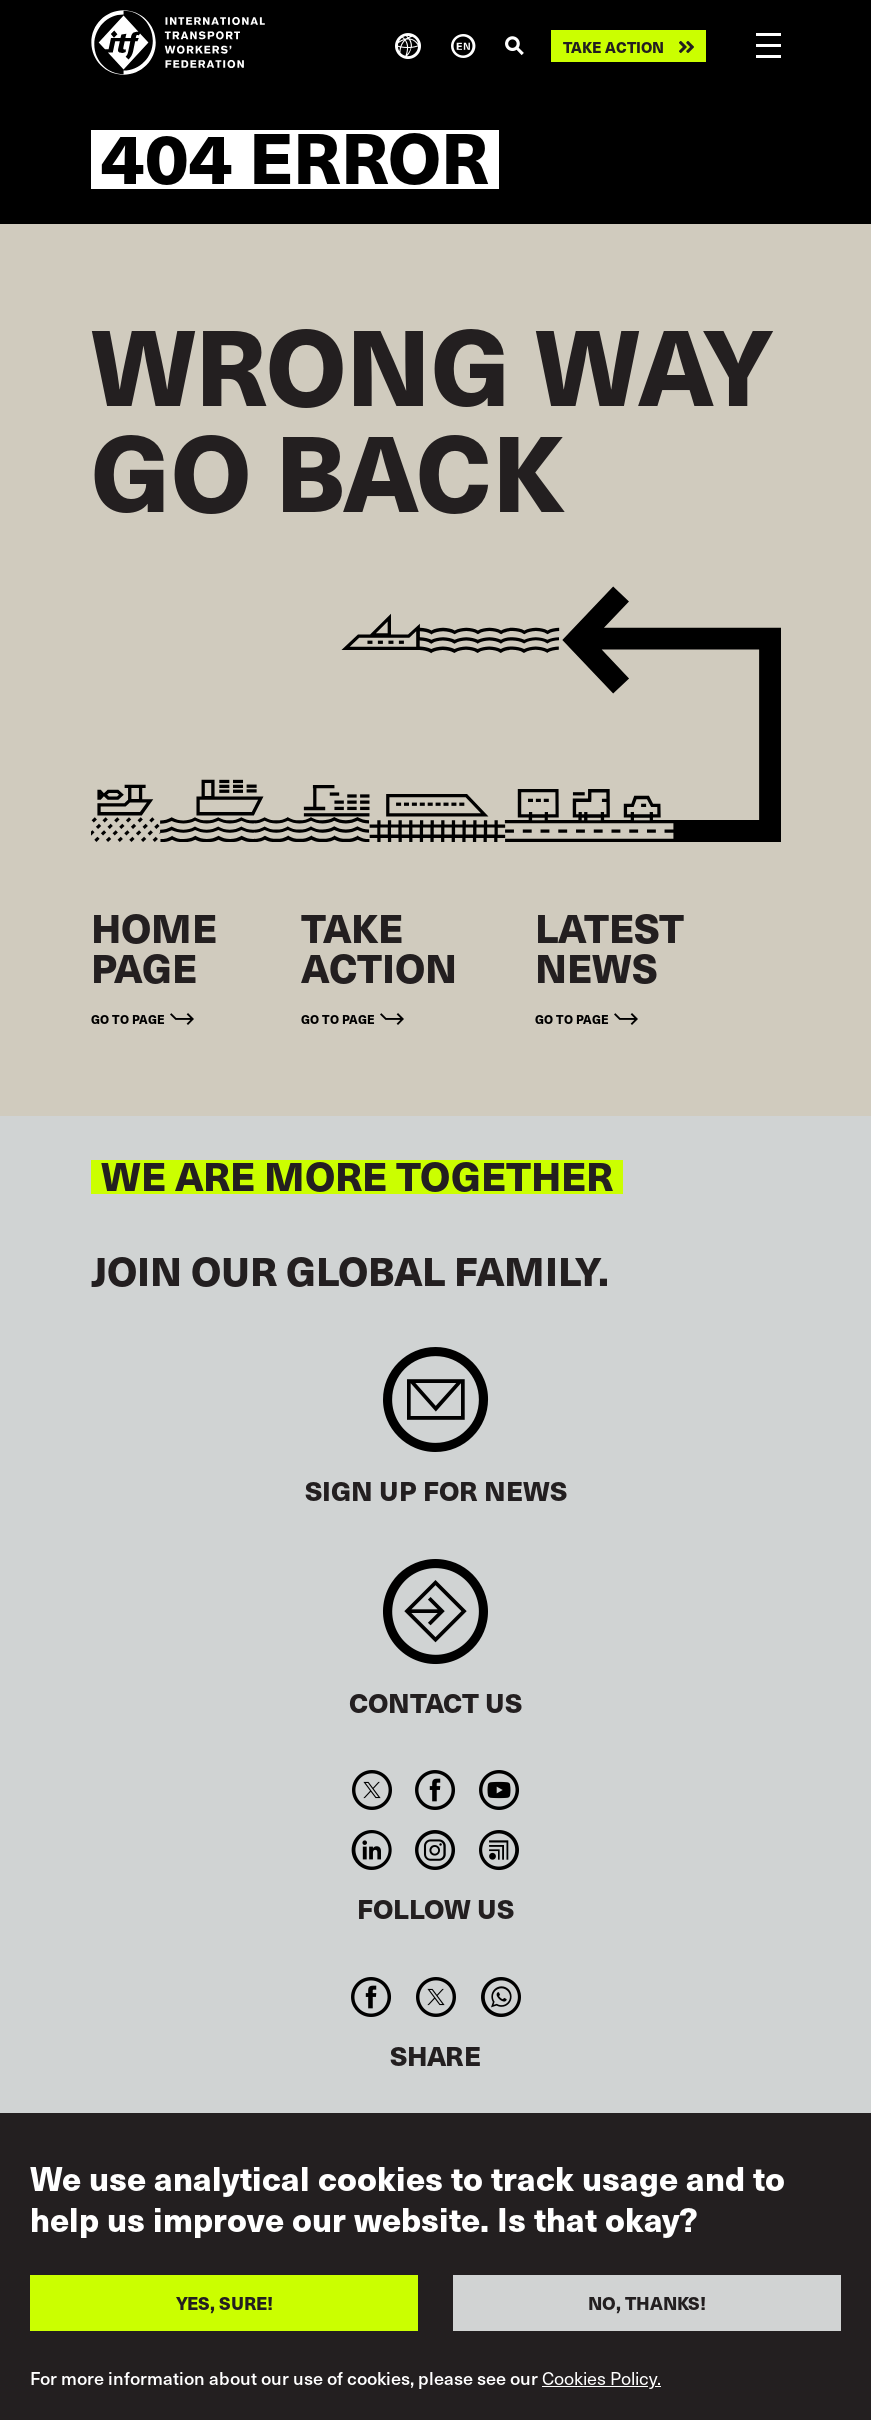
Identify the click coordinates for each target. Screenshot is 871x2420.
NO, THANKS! (647, 2302)
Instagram (435, 1850)
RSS (498, 1850)
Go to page (128, 1018)
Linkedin (372, 1850)
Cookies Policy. (601, 2378)
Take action (613, 46)
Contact (435, 1621)
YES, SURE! (224, 2302)
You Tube (498, 1790)
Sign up (435, 1409)
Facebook (435, 1790)
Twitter (372, 1790)
